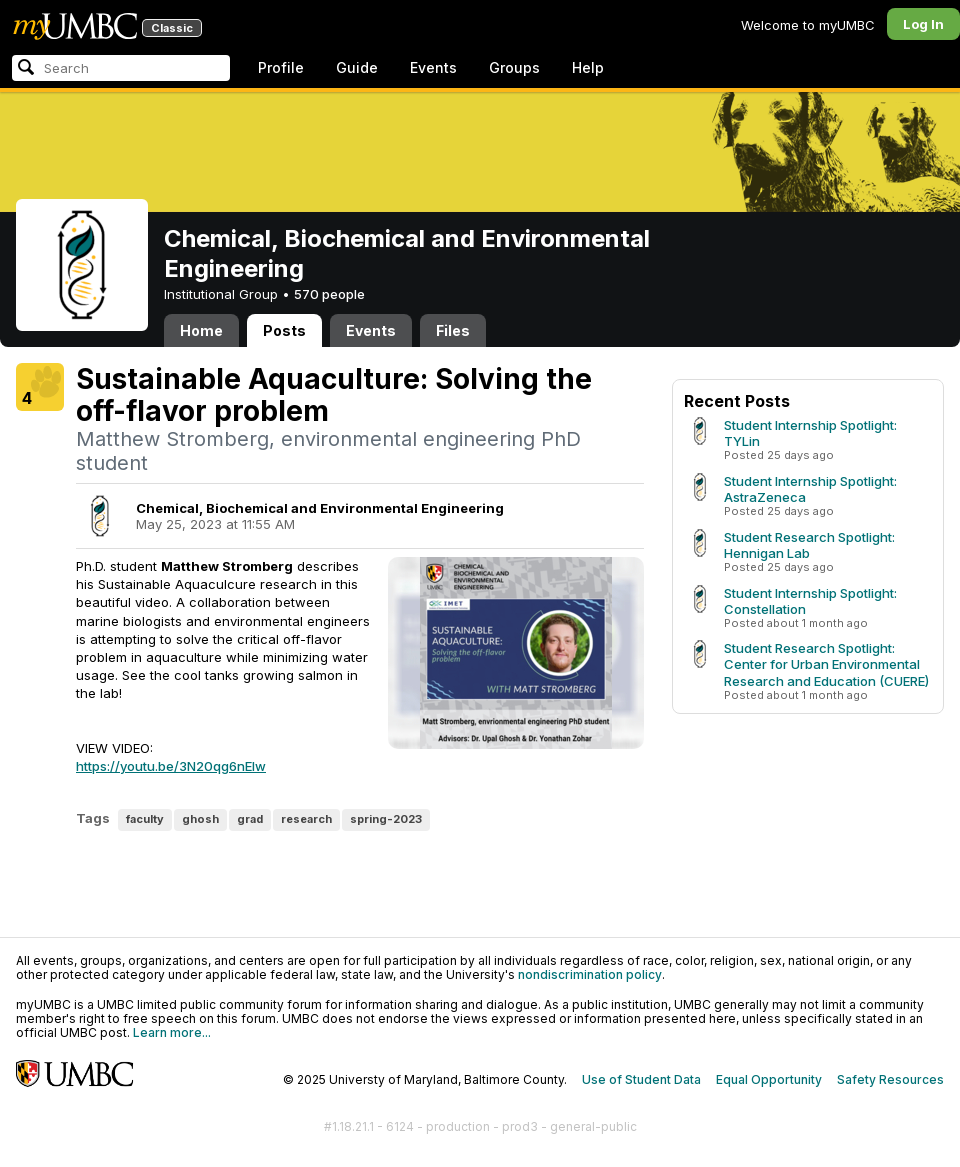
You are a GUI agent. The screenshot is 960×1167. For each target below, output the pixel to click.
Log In (923, 24)
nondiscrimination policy (590, 974)
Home (201, 330)
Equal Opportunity (769, 1079)
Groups (514, 67)
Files (453, 330)
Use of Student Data (641, 1079)
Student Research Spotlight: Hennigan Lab (809, 545)
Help (588, 67)
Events (433, 67)
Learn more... (172, 1032)
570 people (329, 294)
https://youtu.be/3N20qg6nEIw (171, 766)
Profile (281, 67)
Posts (284, 330)
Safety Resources (890, 1079)
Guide (357, 67)
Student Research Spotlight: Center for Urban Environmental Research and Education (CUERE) (826, 664)
